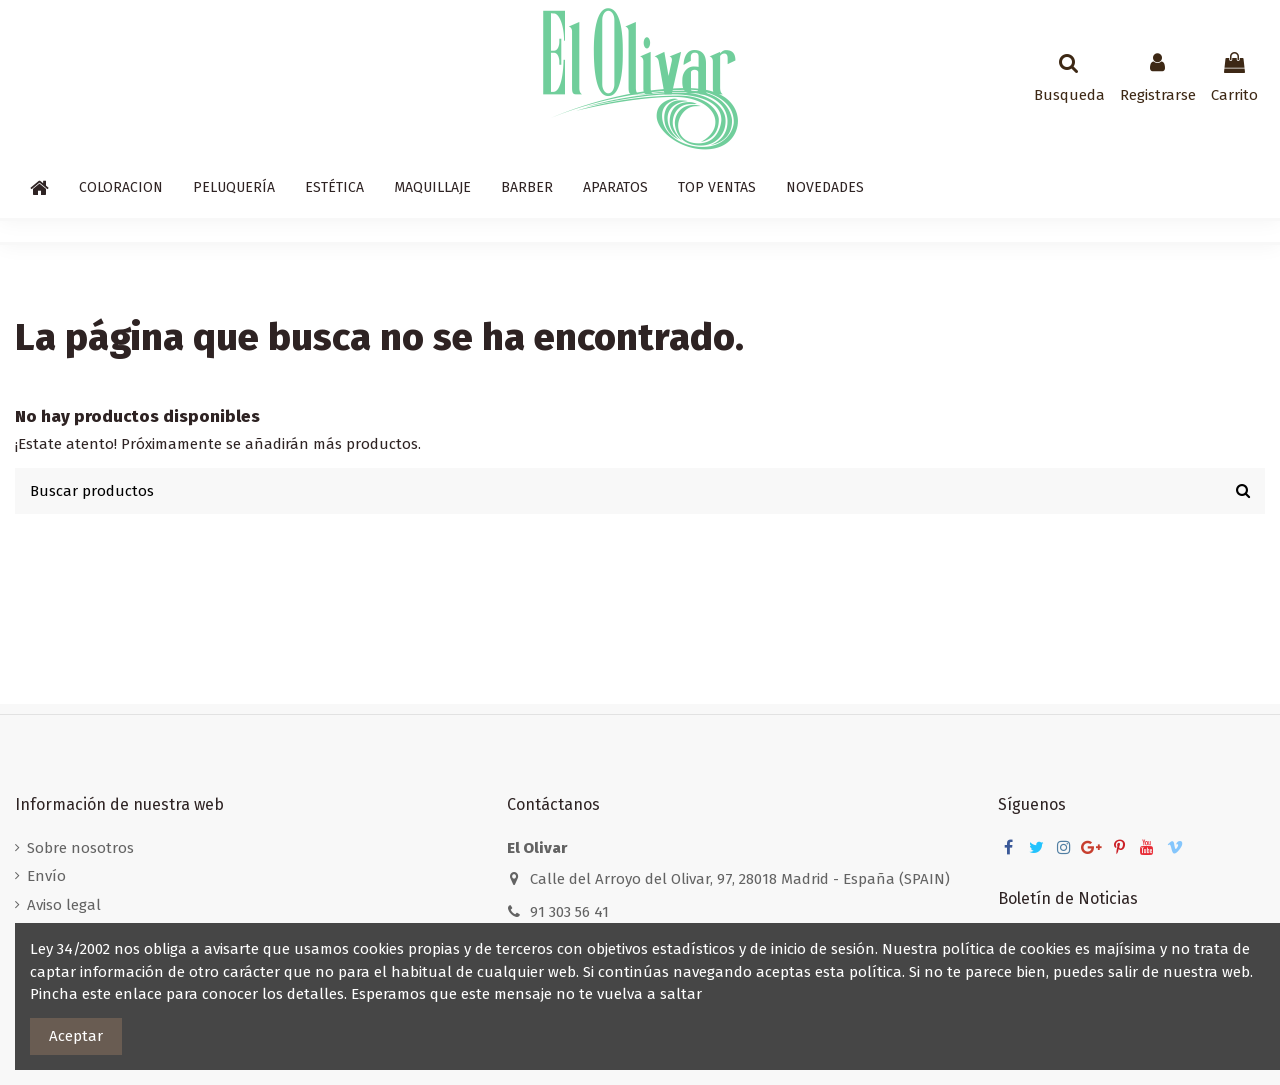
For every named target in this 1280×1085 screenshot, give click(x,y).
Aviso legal (64, 905)
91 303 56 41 (569, 912)
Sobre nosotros (80, 848)
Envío (46, 876)
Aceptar (76, 1036)
